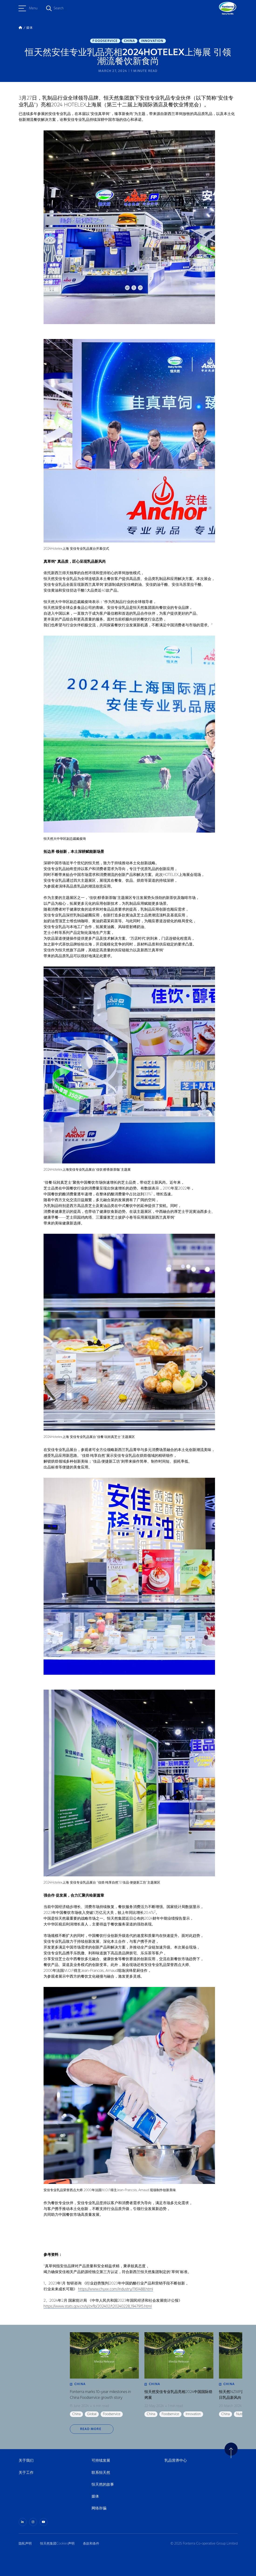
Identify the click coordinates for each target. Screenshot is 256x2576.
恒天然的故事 (103, 2485)
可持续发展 (101, 2461)
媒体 (95, 2496)
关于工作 (26, 2473)
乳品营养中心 (175, 2461)
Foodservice (105, 41)
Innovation (152, 41)
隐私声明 (25, 2543)
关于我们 (26, 2461)
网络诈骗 (99, 2508)
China (129, 41)
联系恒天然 (101, 2473)
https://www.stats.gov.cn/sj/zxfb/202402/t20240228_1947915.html (98, 2306)
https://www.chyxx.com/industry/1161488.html (115, 2289)
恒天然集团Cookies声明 (57, 2543)
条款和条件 (91, 2543)
